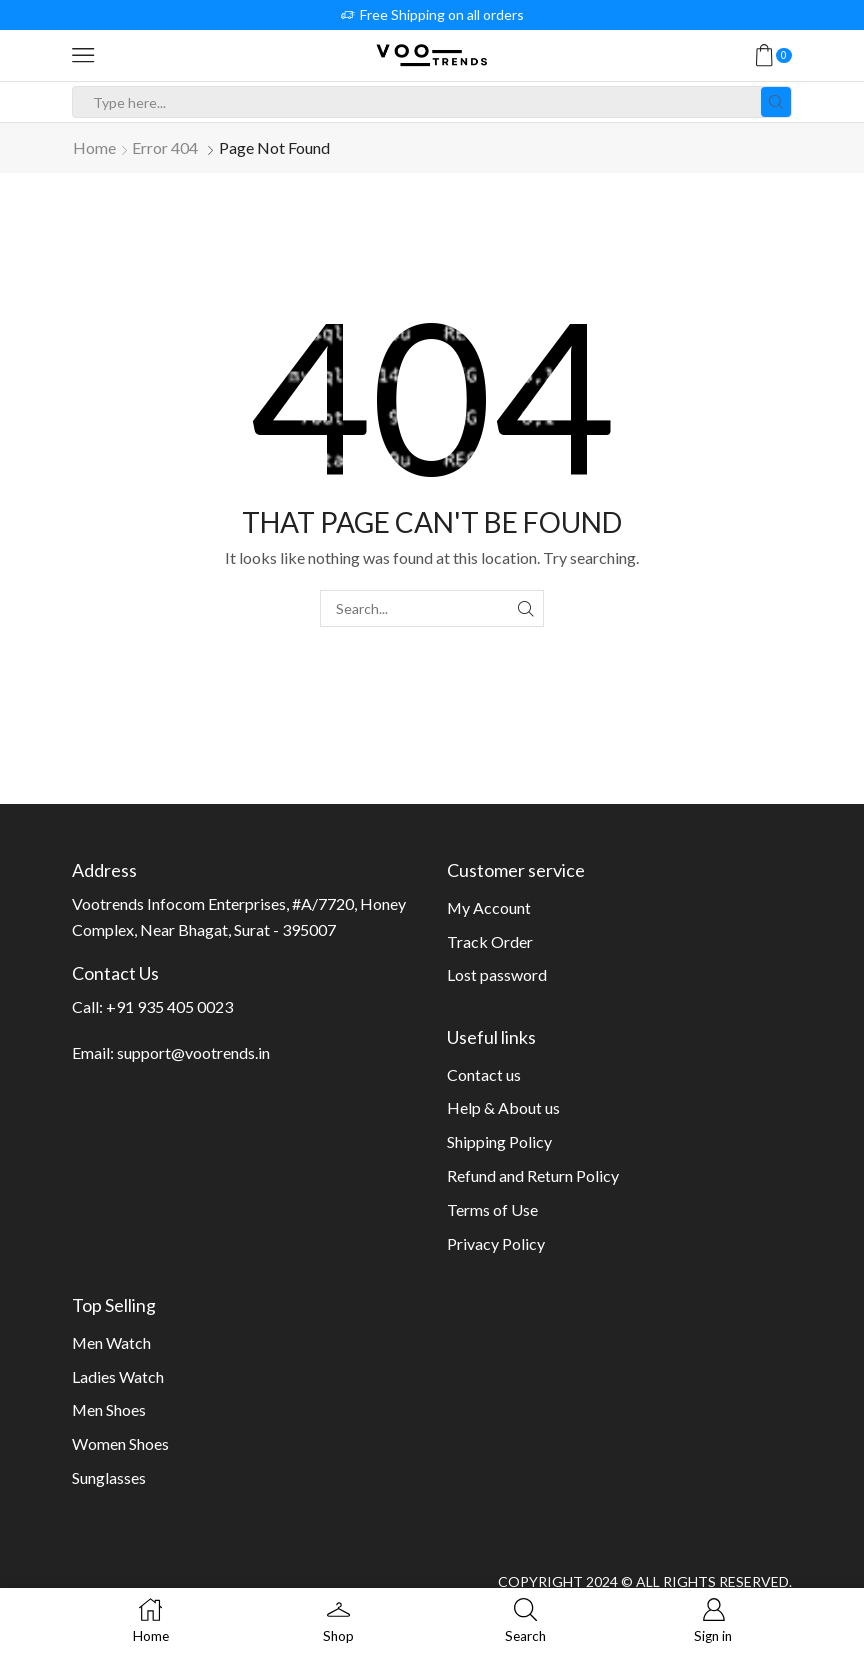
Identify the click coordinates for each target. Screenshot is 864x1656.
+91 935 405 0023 (169, 1006)
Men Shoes (109, 1409)
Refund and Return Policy (533, 1175)
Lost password (497, 974)
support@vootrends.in (193, 1052)
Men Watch (111, 1342)
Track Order (490, 941)
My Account (489, 907)
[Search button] (776, 102)
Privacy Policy (496, 1243)
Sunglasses (109, 1477)
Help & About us (503, 1107)
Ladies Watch (118, 1376)
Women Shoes (120, 1443)
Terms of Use (492, 1209)
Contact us (484, 1074)
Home (94, 147)
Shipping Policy (499, 1141)
